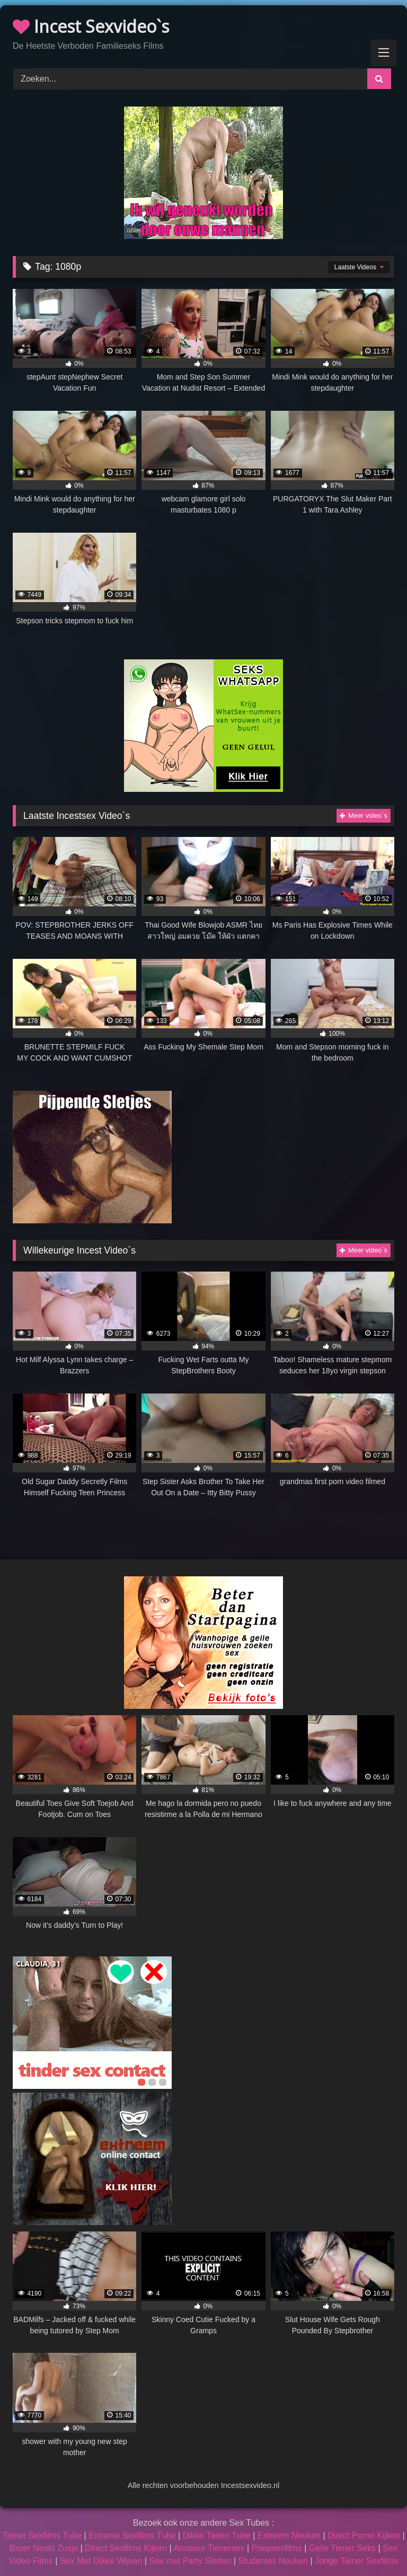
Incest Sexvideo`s (91, 26)
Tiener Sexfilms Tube (42, 2535)
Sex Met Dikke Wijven (101, 2560)
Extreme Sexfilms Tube (132, 2535)
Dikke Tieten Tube (217, 2535)
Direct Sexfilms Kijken (126, 2548)
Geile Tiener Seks (342, 2548)
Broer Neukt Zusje (44, 2548)
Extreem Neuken (289, 2535)
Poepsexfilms (277, 2548)
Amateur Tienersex (208, 2548)
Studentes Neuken (273, 2560)
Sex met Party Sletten (190, 2560)
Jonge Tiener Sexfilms (356, 2560)
